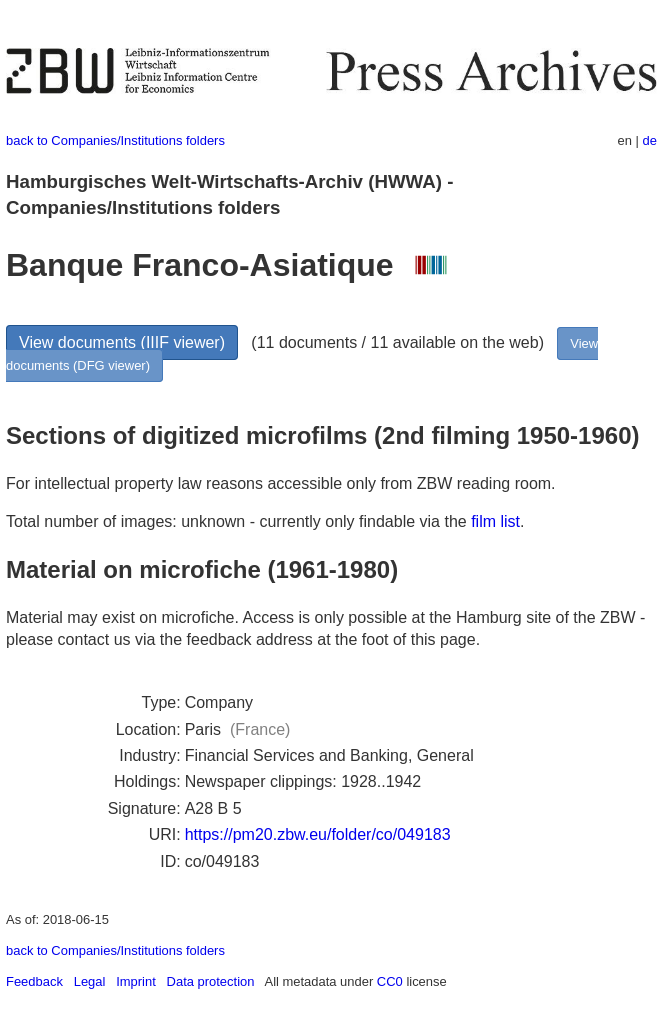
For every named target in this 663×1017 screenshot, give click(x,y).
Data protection (211, 981)
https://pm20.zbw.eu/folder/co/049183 (318, 834)
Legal (90, 981)
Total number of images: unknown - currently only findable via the (238, 521)
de (650, 140)
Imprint (136, 981)
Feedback (34, 981)
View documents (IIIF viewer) (122, 342)
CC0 (390, 981)
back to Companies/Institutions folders (115, 140)
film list (495, 521)
